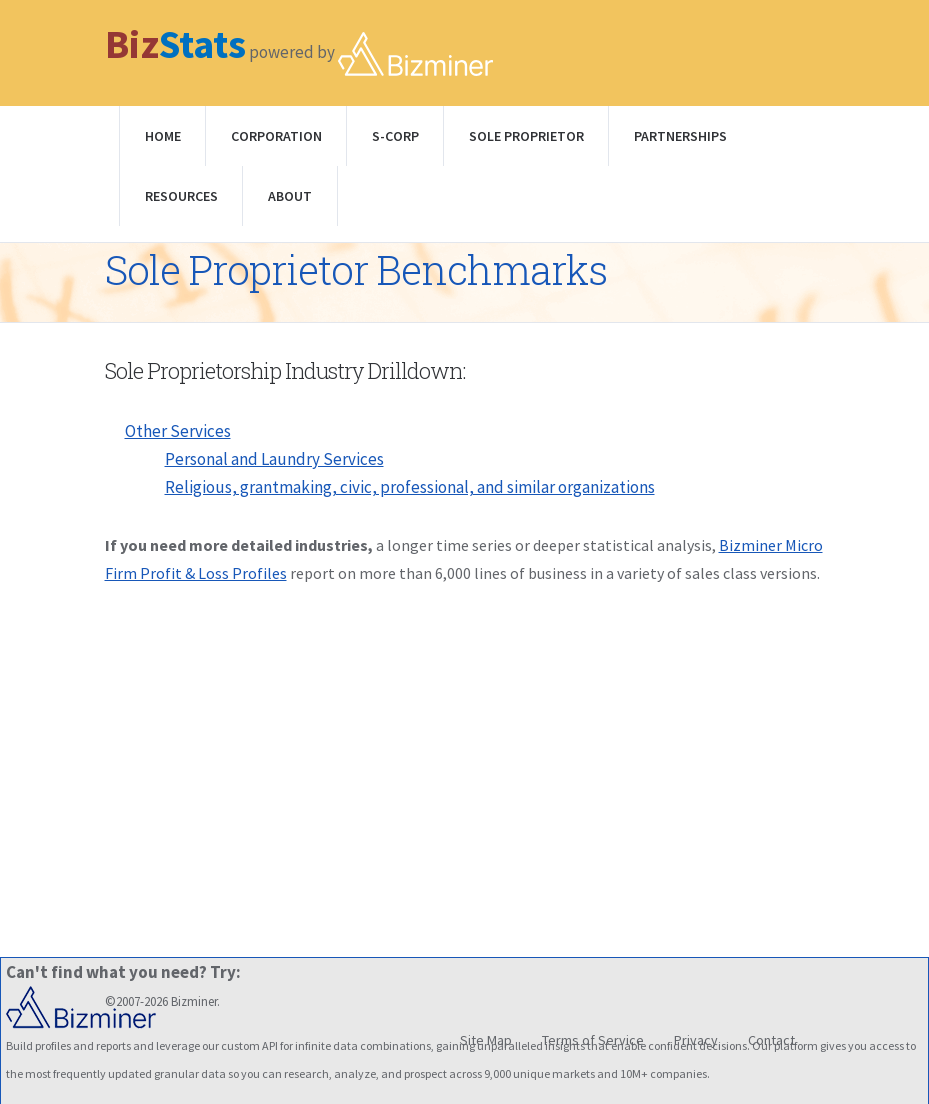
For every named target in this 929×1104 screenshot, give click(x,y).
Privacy (696, 1040)
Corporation (276, 136)
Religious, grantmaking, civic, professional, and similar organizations (410, 487)
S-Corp (395, 136)
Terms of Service (593, 1040)
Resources (181, 196)
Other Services (178, 431)
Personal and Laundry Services (274, 459)
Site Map (486, 1040)
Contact (771, 1040)
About (290, 196)
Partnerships (680, 136)
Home (163, 136)
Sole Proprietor (526, 136)
